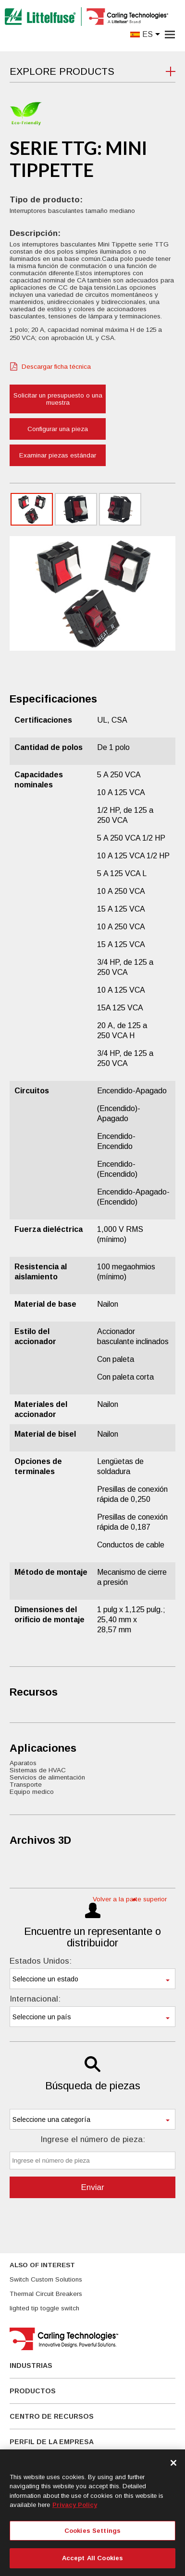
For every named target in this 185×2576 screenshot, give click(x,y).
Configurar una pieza (57, 429)
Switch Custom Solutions (46, 2279)
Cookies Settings (92, 2530)
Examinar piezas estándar (57, 455)
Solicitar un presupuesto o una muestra (57, 399)
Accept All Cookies (92, 2558)
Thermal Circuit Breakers (46, 2293)
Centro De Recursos (52, 2416)
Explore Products (62, 71)
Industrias (31, 2365)
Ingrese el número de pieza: (92, 2139)
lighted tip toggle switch (44, 2308)
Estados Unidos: (41, 1961)
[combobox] (92, 1978)
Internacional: (35, 1998)
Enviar (92, 2187)
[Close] (173, 2462)
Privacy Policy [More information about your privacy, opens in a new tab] (74, 2504)
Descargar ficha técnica (56, 366)
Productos (33, 2391)
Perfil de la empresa (52, 2442)
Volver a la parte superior (130, 1899)
